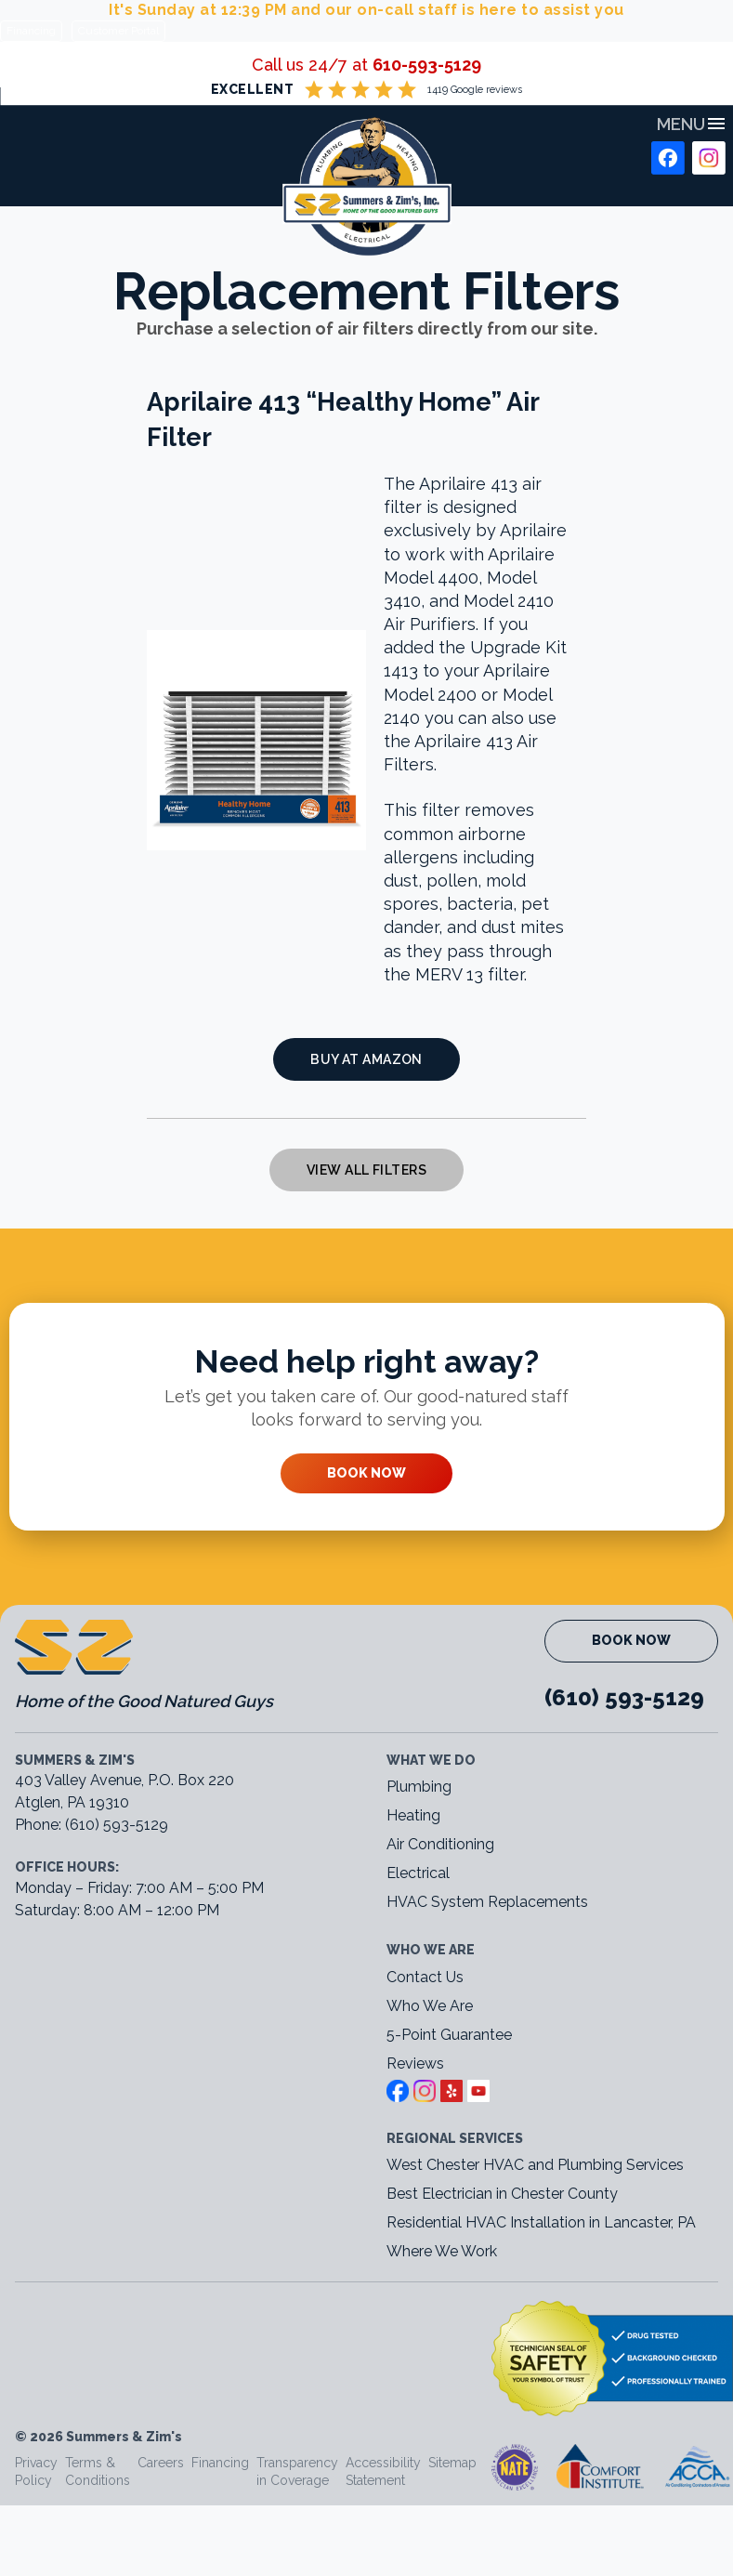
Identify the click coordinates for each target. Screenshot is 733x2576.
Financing (31, 30)
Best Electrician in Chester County (504, 2193)
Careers (160, 2462)
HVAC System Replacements (487, 1902)
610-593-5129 (427, 64)
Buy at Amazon (366, 1059)
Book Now (366, 1472)
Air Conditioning (440, 1844)
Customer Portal (118, 30)
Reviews (415, 2063)
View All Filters (366, 1170)
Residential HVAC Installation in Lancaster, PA (543, 2222)
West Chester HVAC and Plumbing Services (535, 2165)
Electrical (418, 1873)
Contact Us (425, 1977)
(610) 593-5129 (624, 1697)
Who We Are (429, 2006)
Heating (413, 1815)
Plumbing (419, 1786)
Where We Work (441, 2251)
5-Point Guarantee (449, 2035)
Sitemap (452, 2462)
